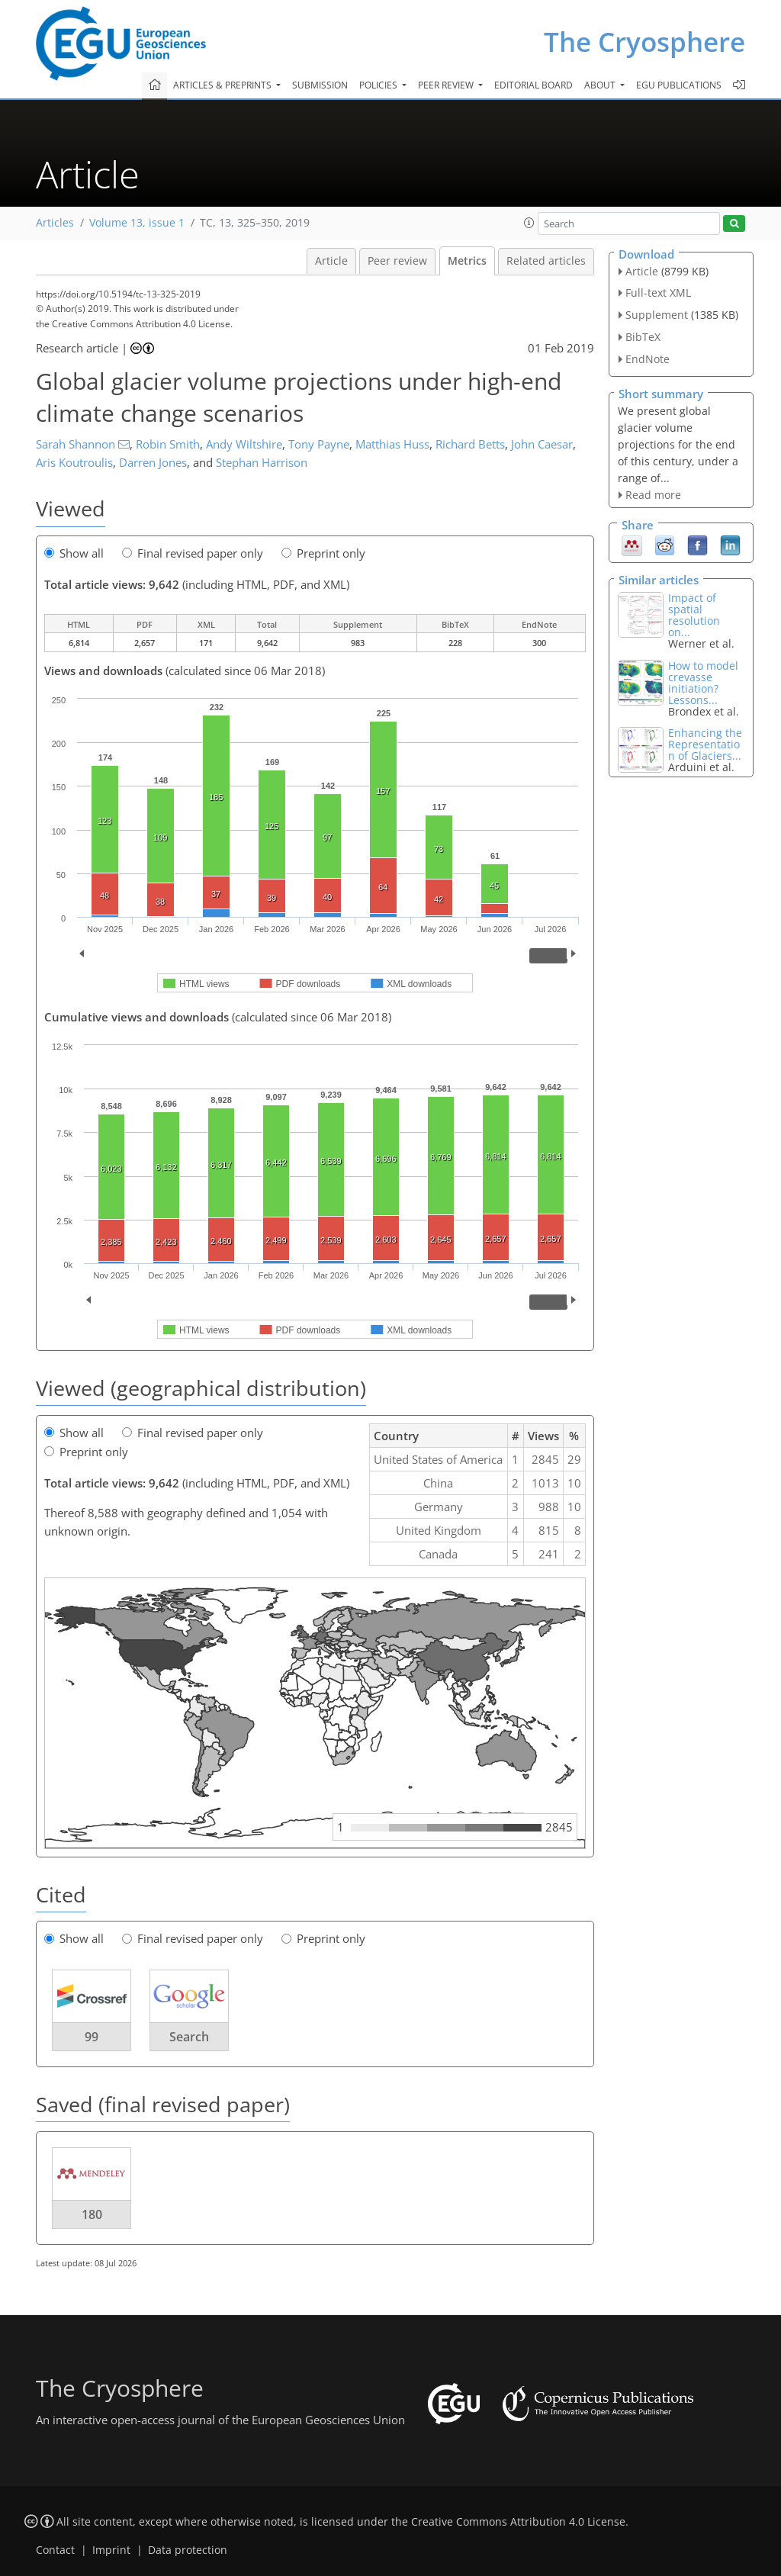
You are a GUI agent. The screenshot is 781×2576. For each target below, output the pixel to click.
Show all (74, 553)
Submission (320, 85)
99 (91, 2036)
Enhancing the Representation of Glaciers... (705, 744)
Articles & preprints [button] (223, 85)
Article (331, 261)
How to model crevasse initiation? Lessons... (703, 682)
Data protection (187, 2550)
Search (189, 2036)
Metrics (467, 261)
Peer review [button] (447, 85)
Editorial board (533, 85)
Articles (55, 223)
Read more (653, 494)
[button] (529, 223)
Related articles (546, 261)
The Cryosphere (644, 41)
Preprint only (323, 553)
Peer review (397, 261)
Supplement (656, 314)
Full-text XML (658, 292)
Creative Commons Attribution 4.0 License (518, 2522)
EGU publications (679, 85)
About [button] (601, 85)
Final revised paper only (192, 553)
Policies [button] (379, 85)
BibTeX (642, 337)
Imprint (111, 2550)
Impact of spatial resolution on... (694, 614)
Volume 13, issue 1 (137, 223)
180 (92, 2214)
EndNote (647, 359)
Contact (55, 2550)
